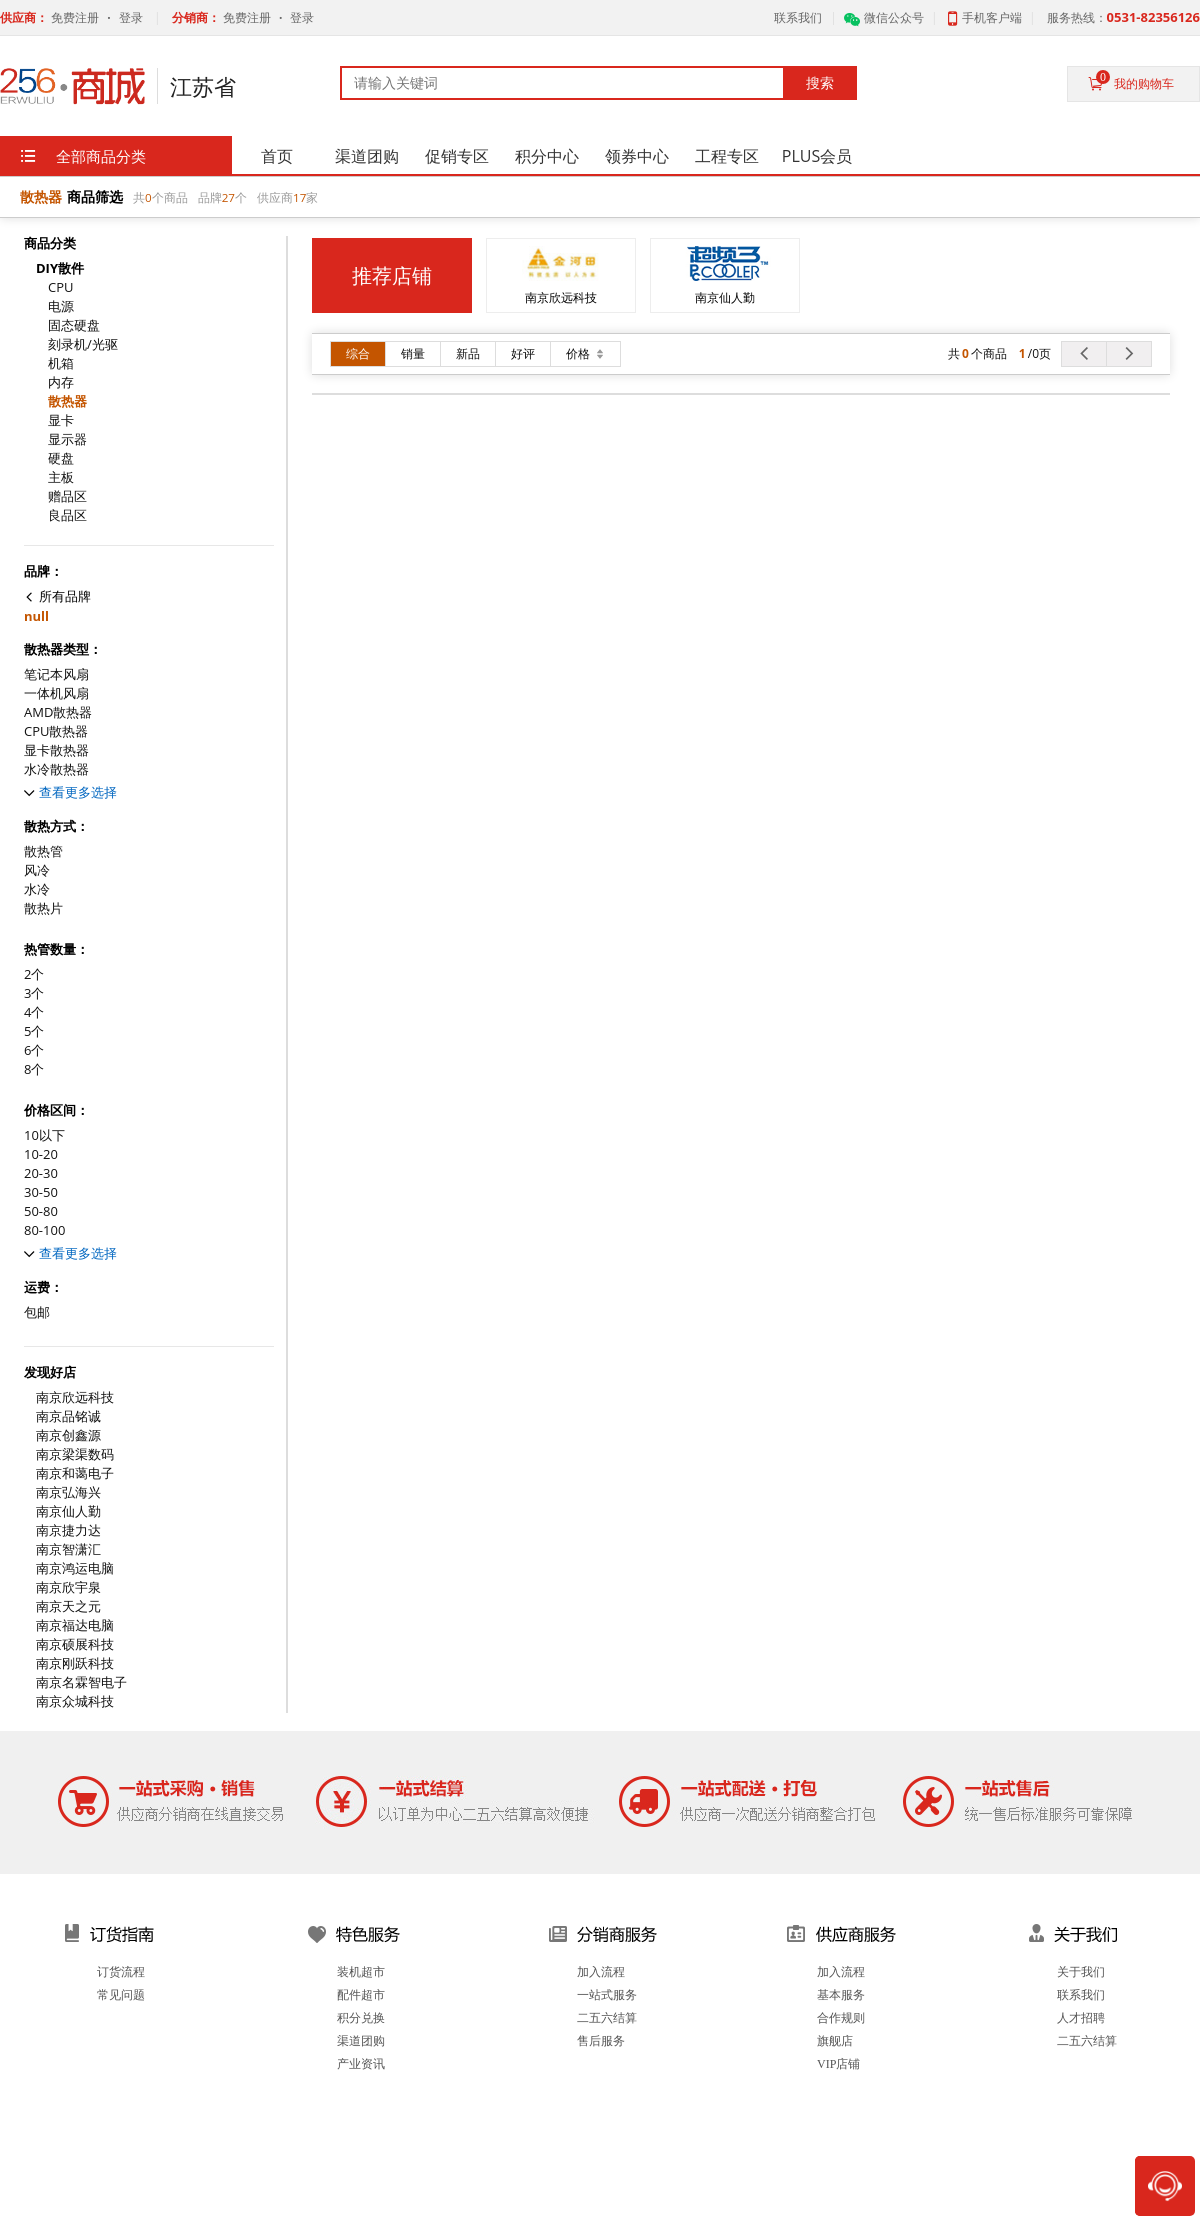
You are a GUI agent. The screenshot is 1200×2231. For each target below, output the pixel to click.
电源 (61, 306)
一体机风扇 (56, 693)
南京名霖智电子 (81, 1682)
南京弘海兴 (68, 1492)
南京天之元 (68, 1606)
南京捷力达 (68, 1530)
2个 (34, 974)
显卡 (61, 420)
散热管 (43, 851)
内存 (61, 382)
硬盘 (61, 458)
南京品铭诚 (68, 1416)
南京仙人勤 (68, 1511)
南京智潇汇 (68, 1549)
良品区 (67, 515)
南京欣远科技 (75, 1397)
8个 (34, 1069)
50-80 (41, 1211)
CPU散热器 (56, 731)
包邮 (37, 1312)
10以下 (44, 1135)
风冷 (37, 870)
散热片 (43, 908)
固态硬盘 (74, 325)
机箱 (61, 363)
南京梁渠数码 (75, 1454)
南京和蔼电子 (75, 1473)
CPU (61, 287)
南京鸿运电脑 (75, 1568)
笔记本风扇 (56, 674)
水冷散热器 (56, 769)
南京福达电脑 (75, 1625)
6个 (34, 1050)
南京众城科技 (75, 1701)
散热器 (67, 401)
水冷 (37, 889)
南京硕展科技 (75, 1644)
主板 (61, 477)
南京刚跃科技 (75, 1663)
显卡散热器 (56, 750)
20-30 (41, 1173)
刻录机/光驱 (83, 344)
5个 (34, 1031)
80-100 (44, 1230)
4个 (34, 1012)
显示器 (67, 439)
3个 (34, 993)
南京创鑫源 (68, 1435)
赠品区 (67, 496)
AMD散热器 (58, 712)
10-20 (41, 1154)
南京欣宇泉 (68, 1587)
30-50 (41, 1192)
